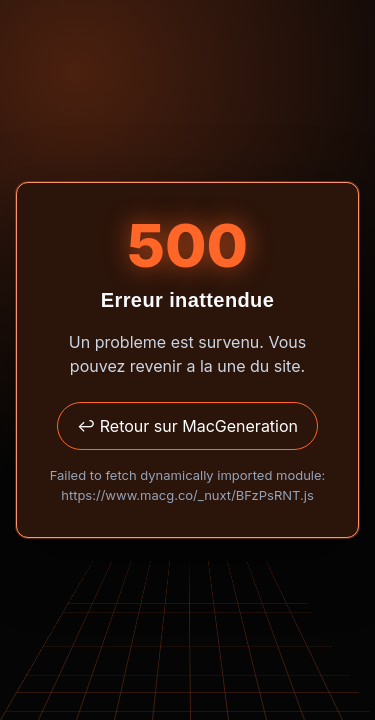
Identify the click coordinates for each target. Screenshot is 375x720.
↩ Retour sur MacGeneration (187, 426)
